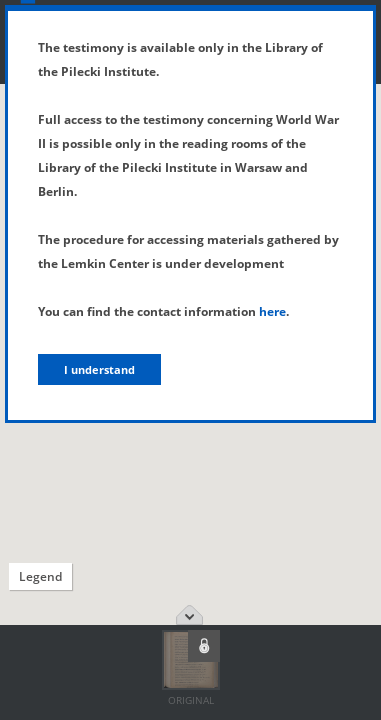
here (272, 311)
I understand (99, 369)
